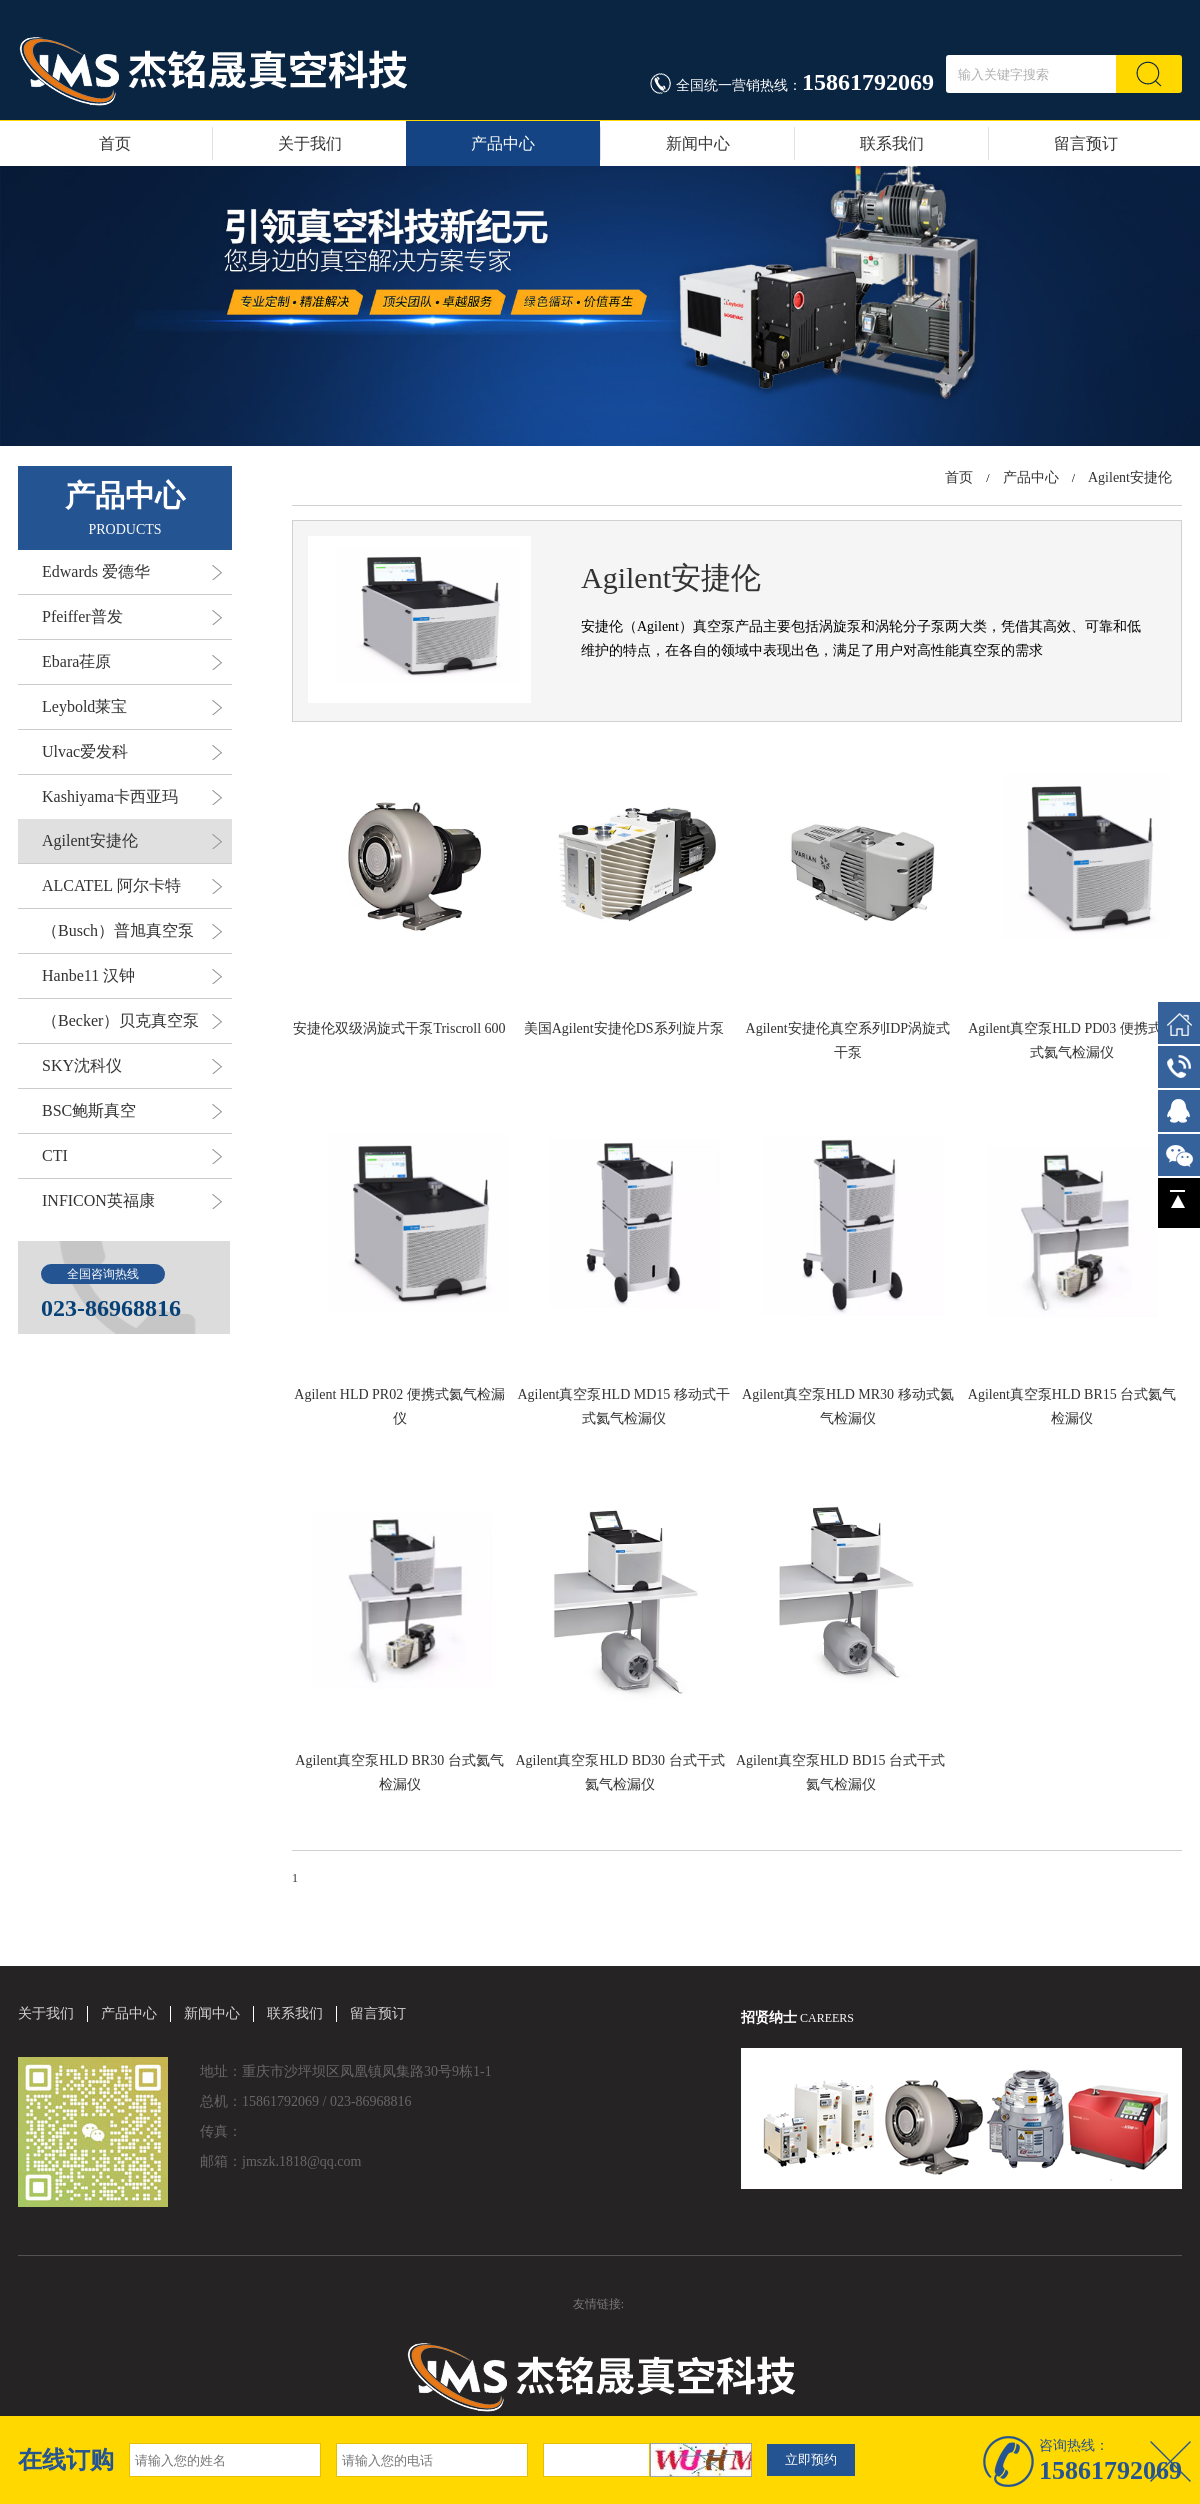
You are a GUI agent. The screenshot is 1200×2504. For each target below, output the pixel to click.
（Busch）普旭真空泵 (132, 931)
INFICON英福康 (132, 1201)
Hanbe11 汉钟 (132, 976)
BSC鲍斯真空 (132, 1111)
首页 (115, 143)
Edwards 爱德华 (132, 572)
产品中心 (503, 143)
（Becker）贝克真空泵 (132, 1021)
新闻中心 (698, 143)
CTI (132, 1156)
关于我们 (310, 143)
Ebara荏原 (132, 662)
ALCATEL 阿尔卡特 (132, 886)
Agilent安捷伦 (132, 841)
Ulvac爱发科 (132, 752)
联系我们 (892, 143)
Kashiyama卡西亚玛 (132, 797)
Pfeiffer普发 (132, 617)
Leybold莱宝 (132, 707)
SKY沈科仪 (132, 1066)
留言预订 (1086, 143)
